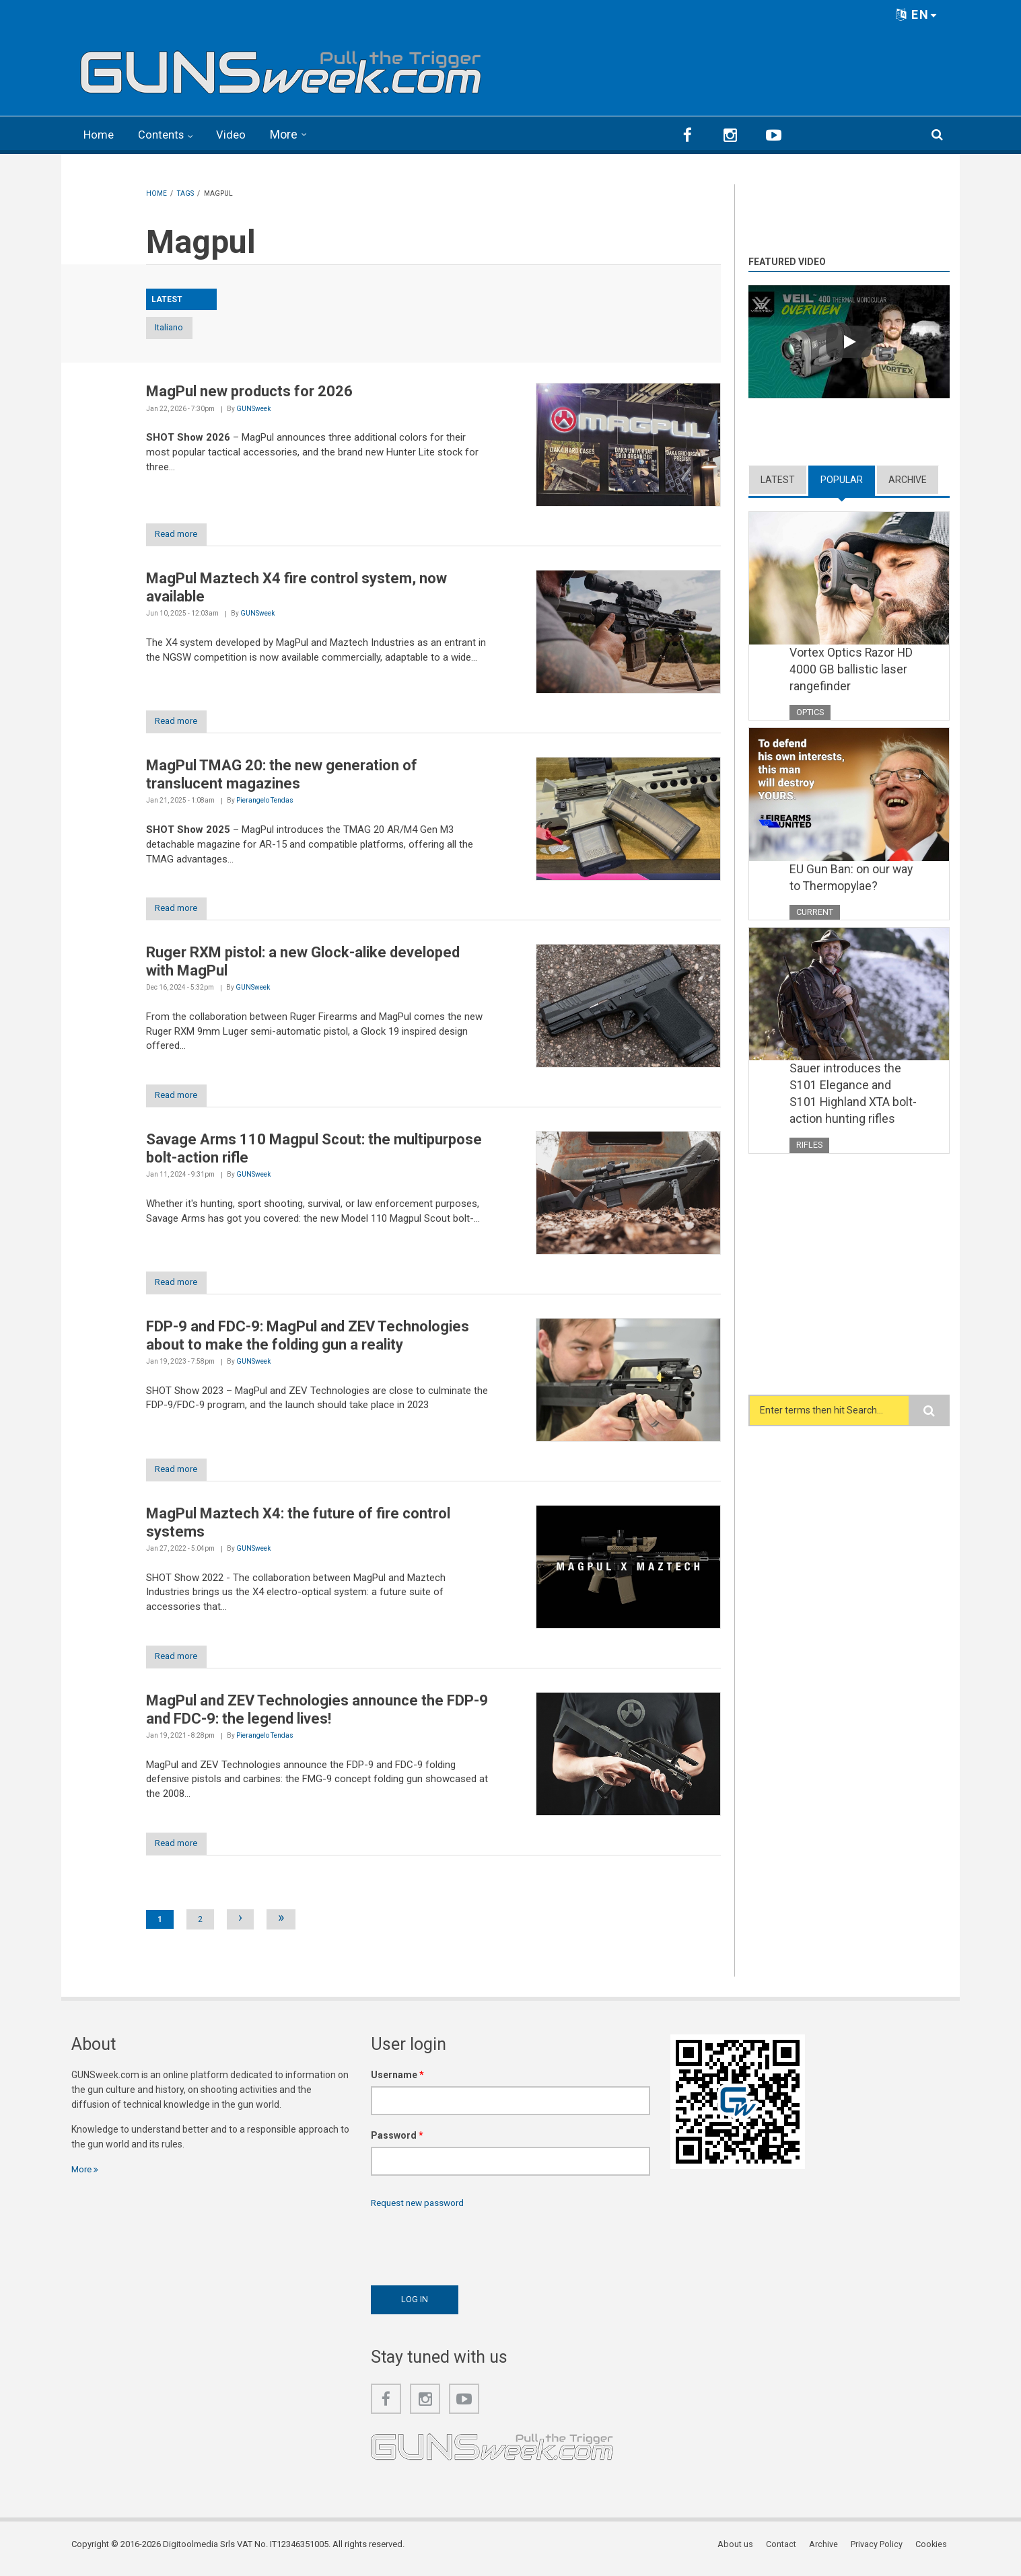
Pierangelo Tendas (264, 802)
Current (815, 913)
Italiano (182, 327)
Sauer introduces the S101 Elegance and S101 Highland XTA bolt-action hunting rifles (853, 1096)
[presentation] (473, 2251)
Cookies (933, 2552)
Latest (778, 478)
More (291, 134)
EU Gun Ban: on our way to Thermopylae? (851, 878)
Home (99, 134)
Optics (810, 711)
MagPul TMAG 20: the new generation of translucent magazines (281, 776)
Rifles (809, 1147)
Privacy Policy (879, 2552)
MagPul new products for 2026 (249, 391)
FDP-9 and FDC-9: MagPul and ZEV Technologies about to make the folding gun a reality (307, 1340)
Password (397, 2142)
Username (397, 2082)
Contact (785, 2552)
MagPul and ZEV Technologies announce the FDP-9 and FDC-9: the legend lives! (317, 1716)
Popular (841, 478)
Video (238, 134)
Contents (165, 134)
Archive (907, 478)
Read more (181, 534)
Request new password (420, 2210)
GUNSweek (253, 408)
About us (740, 2552)
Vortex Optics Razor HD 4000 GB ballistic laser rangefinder (852, 669)
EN (917, 14)
